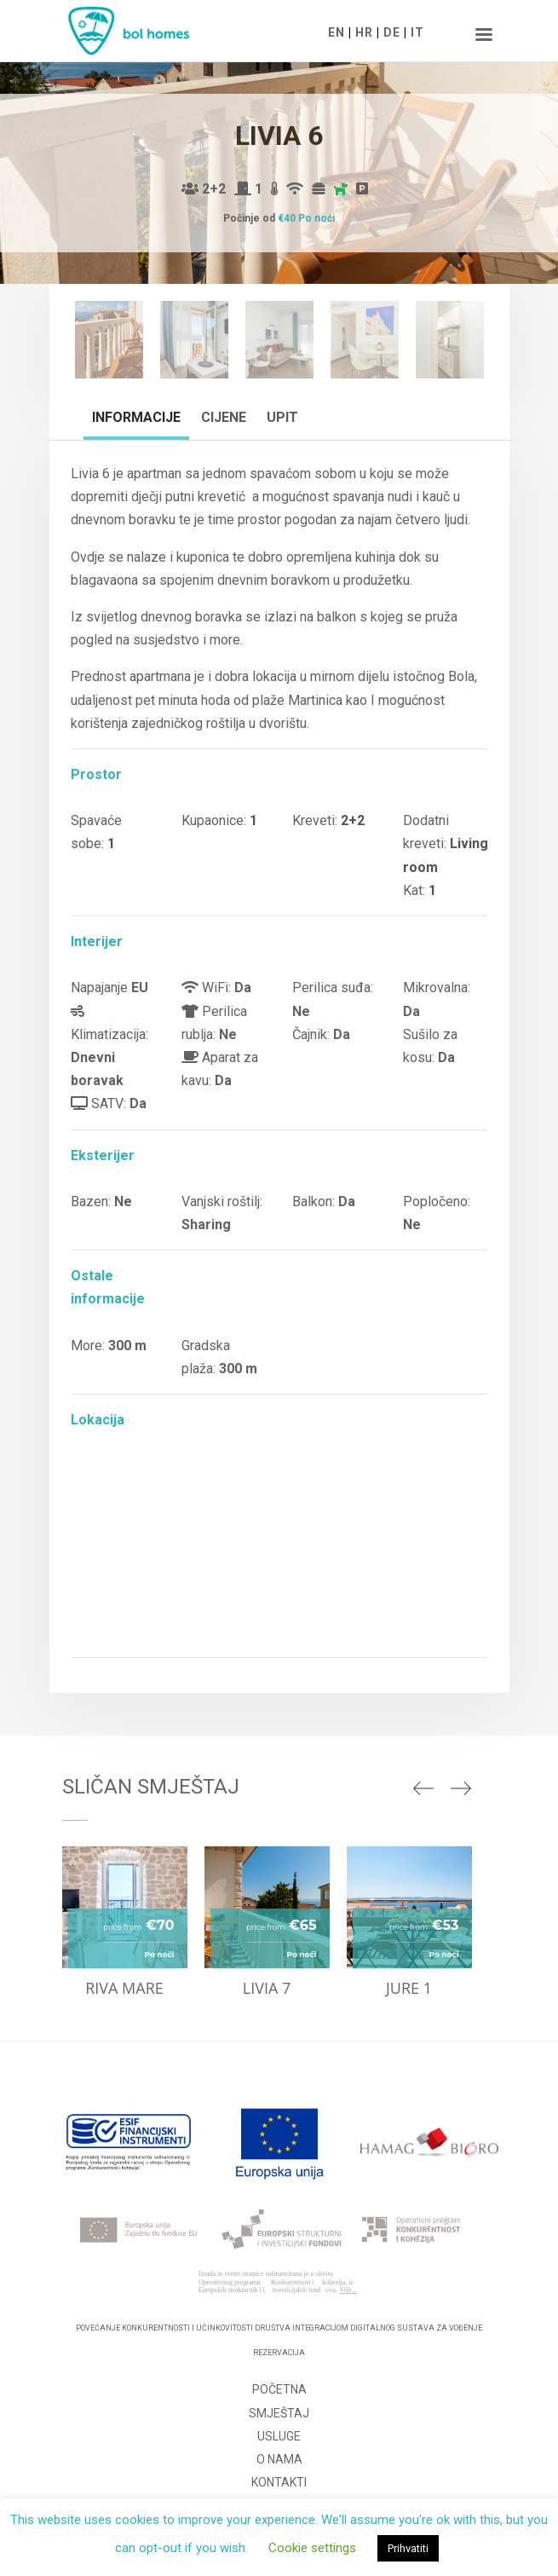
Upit (282, 417)
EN (336, 32)
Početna (279, 2389)
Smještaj (279, 2413)
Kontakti (279, 2482)
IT (417, 32)
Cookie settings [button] (312, 2548)
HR (364, 32)
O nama (279, 2459)
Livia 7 (267, 1988)
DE (391, 32)
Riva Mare (124, 1988)
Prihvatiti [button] (408, 2548)
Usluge (279, 2436)
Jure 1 (409, 1988)
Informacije (136, 417)
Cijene (223, 417)
